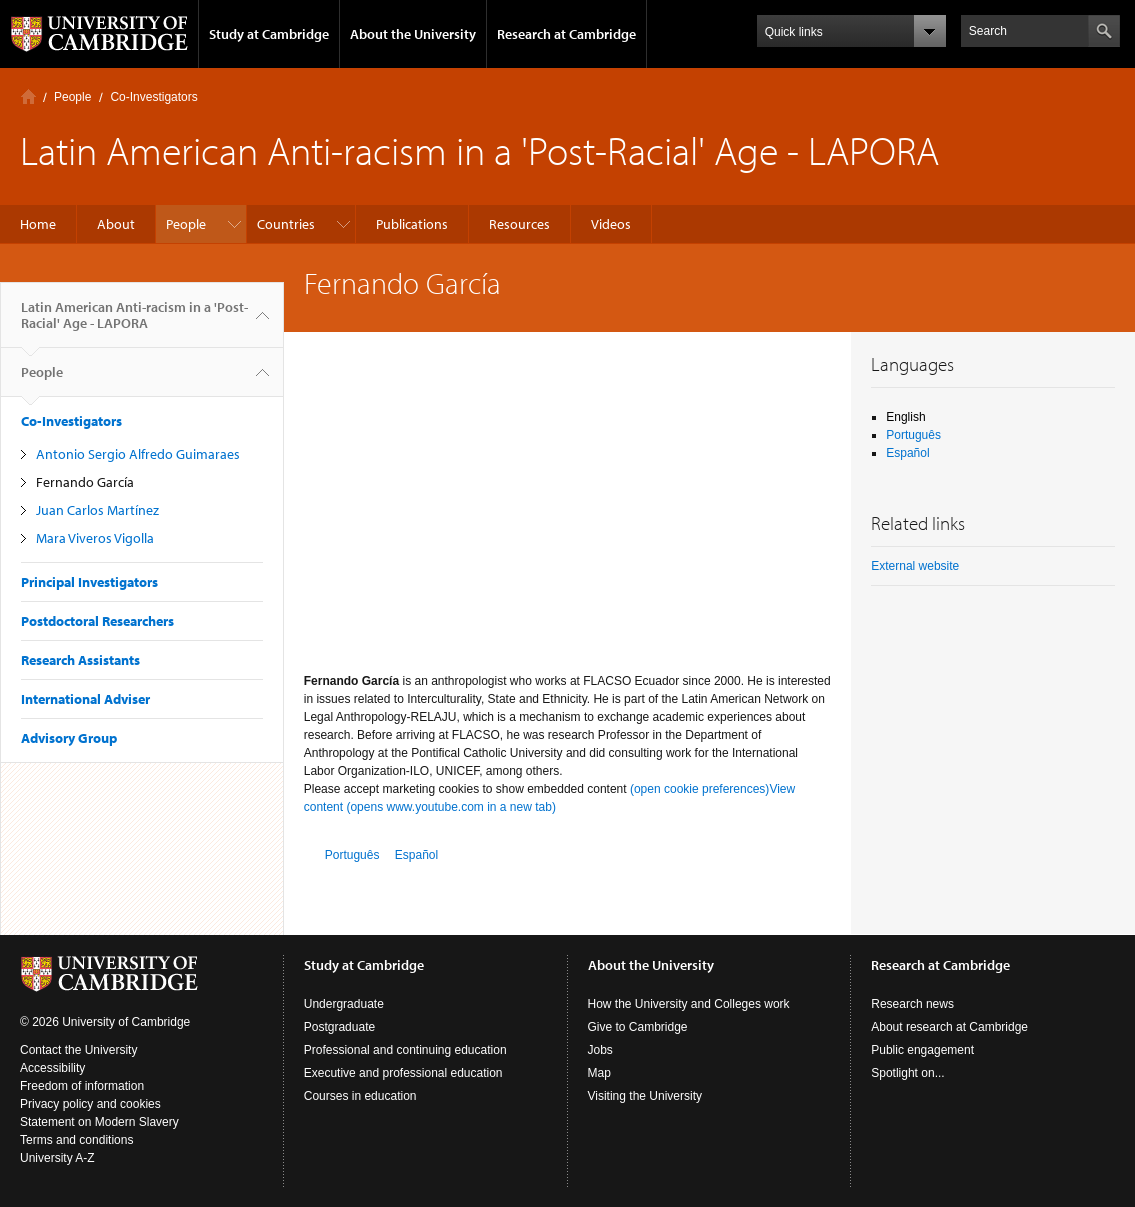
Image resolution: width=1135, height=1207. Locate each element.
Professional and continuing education (405, 1050)
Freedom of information (82, 1086)
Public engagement (922, 1050)
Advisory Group (69, 738)
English (905, 417)
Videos (611, 224)
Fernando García (85, 482)
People (72, 97)
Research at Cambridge (566, 34)
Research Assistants (80, 660)
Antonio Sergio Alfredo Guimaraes (138, 454)
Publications (412, 224)
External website (915, 566)
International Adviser (85, 699)
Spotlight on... (907, 1073)
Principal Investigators (89, 582)
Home (28, 96)
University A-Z (57, 1158)
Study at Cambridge (269, 34)
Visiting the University (645, 1096)
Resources (519, 224)
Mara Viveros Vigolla (95, 538)
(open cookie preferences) (699, 789)
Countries (286, 224)
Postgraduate (339, 1027)
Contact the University (78, 1050)
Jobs (600, 1050)
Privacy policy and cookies (90, 1104)
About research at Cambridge (949, 1027)
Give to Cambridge (638, 1027)
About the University (413, 34)
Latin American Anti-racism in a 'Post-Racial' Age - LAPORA (134, 323)
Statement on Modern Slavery (99, 1122)
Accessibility (52, 1068)
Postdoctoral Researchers (97, 621)
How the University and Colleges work (689, 1004)
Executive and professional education (403, 1073)
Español (416, 855)
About (116, 224)
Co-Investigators (153, 97)
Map (599, 1073)
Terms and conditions (76, 1140)
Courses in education (360, 1096)
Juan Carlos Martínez (97, 510)
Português (352, 855)
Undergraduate (344, 1004)
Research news (912, 1004)
